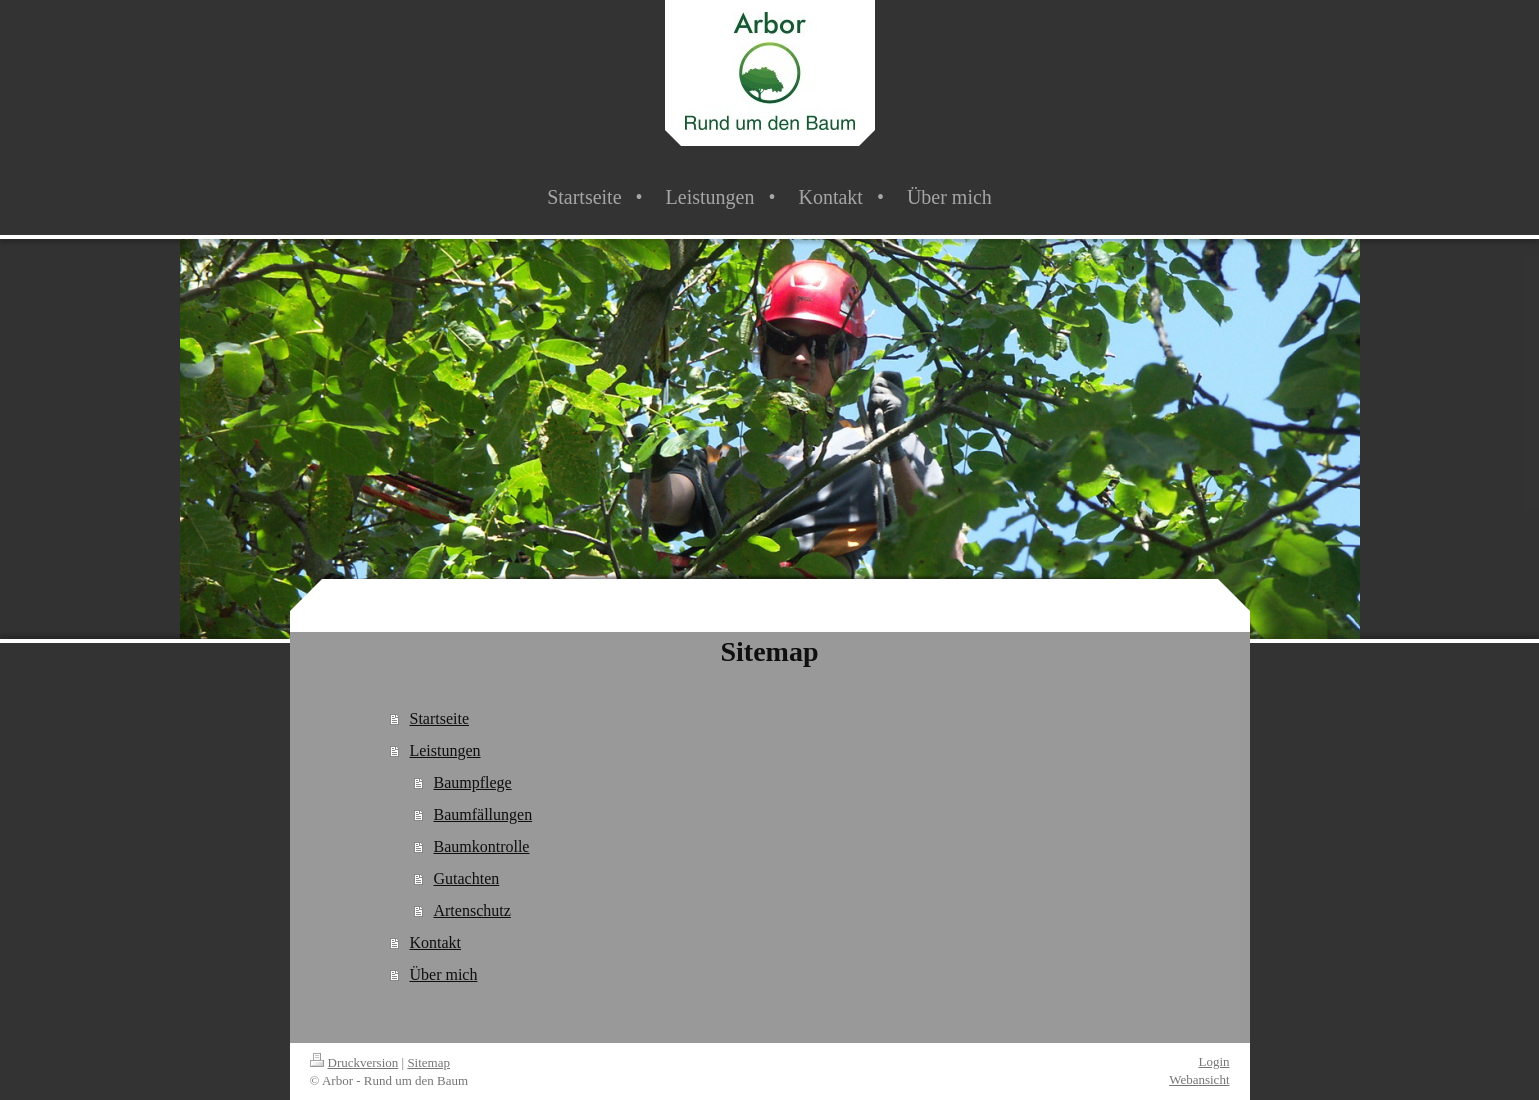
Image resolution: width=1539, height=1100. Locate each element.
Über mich (443, 974)
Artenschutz (471, 910)
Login (1213, 1061)
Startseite (439, 718)
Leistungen (444, 750)
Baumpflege (472, 782)
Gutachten (466, 878)
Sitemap (428, 1062)
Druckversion (354, 1062)
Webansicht (1199, 1079)
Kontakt (435, 942)
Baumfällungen (482, 814)
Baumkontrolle (481, 846)
